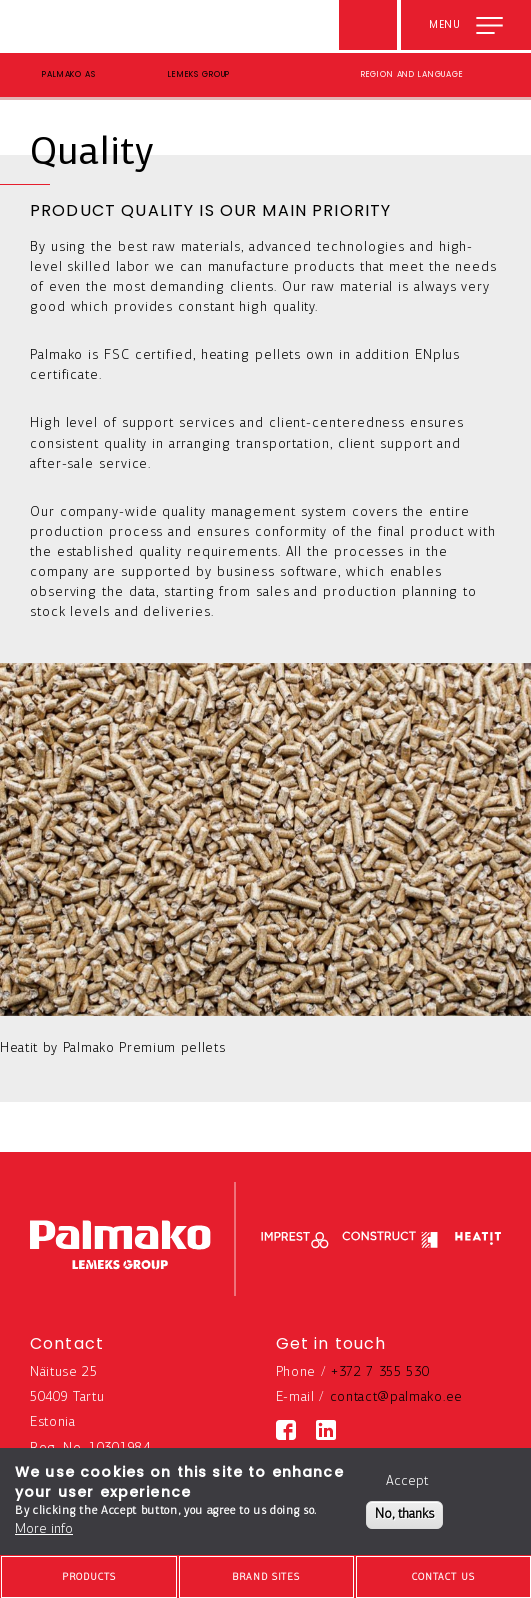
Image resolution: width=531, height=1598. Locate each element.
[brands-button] (266, 1577)
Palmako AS (69, 74)
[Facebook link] (286, 1430)
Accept (407, 1481)
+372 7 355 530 (380, 1372)
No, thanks (404, 1514)
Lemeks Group (199, 74)
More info (44, 1529)
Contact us (443, 1577)
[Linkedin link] (326, 1430)
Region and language (412, 74)
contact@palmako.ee (396, 1397)
